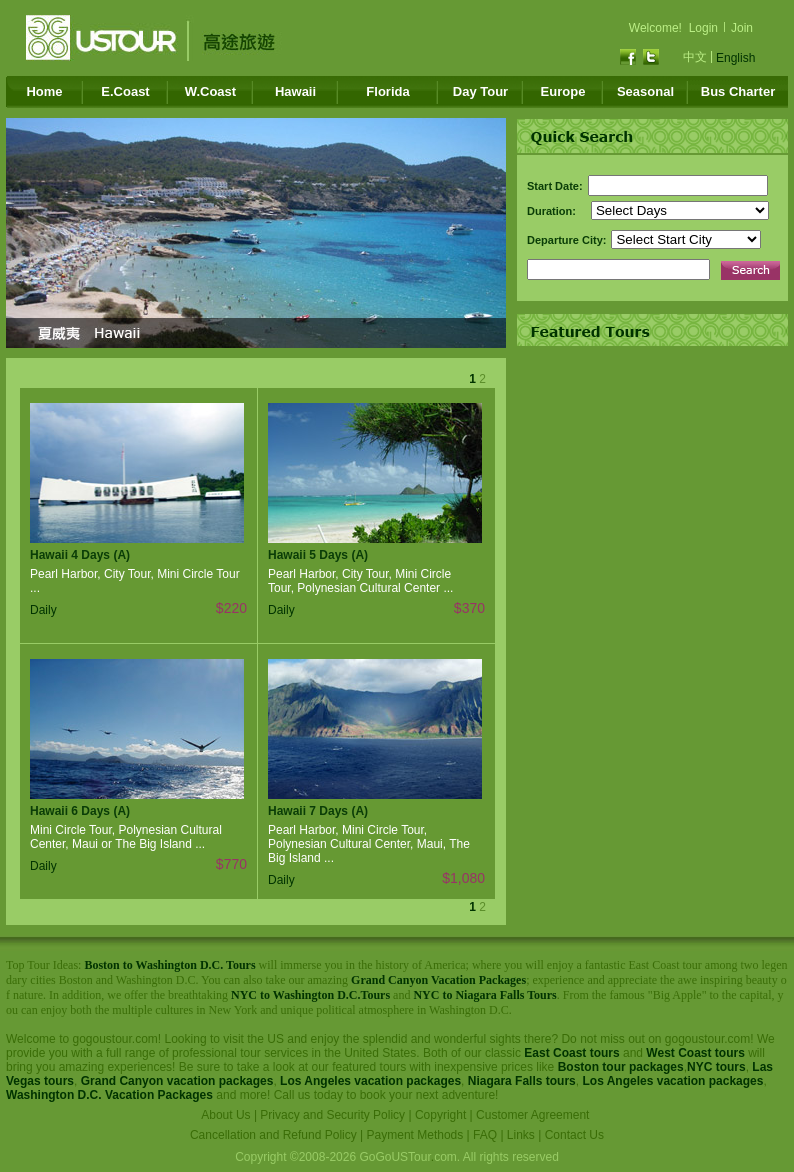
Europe (563, 91)
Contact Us (574, 1135)
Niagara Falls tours (522, 1081)
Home (44, 91)
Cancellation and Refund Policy (273, 1135)
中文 (695, 57)
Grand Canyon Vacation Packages (438, 980)
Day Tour (480, 91)
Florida (387, 91)
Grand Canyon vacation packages (177, 1081)
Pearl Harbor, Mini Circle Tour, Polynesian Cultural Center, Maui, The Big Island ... (369, 844)
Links (521, 1135)
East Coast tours (571, 1053)
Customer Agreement (532, 1115)
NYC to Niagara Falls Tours (484, 995)
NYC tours (716, 1067)
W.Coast (210, 91)
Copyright (440, 1115)
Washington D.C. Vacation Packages (109, 1095)
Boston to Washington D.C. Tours (169, 965)
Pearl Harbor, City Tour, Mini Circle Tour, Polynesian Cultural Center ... (360, 581)
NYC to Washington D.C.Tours (310, 995)
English (735, 58)
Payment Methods (415, 1135)
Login (703, 28)
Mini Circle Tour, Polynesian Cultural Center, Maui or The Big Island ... (126, 837)
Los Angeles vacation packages (370, 1081)
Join (742, 28)
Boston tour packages (621, 1067)
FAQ (485, 1135)
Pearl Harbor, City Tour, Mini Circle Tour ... (135, 581)
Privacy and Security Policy (332, 1115)
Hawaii (295, 91)
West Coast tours (695, 1053)
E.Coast (125, 91)
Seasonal (645, 91)
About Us (225, 1115)
